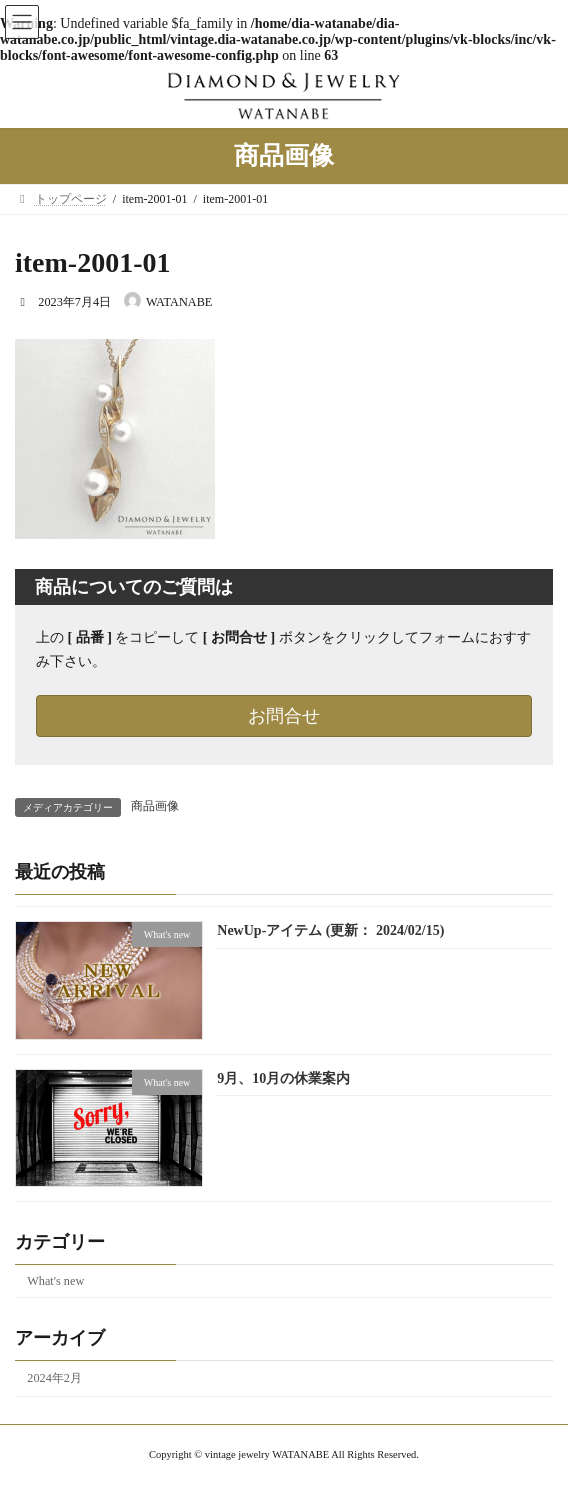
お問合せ (284, 716)
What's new (55, 1280)
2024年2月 (54, 1378)
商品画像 (155, 806)
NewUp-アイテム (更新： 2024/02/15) (330, 930)
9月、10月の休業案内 (283, 1077)
